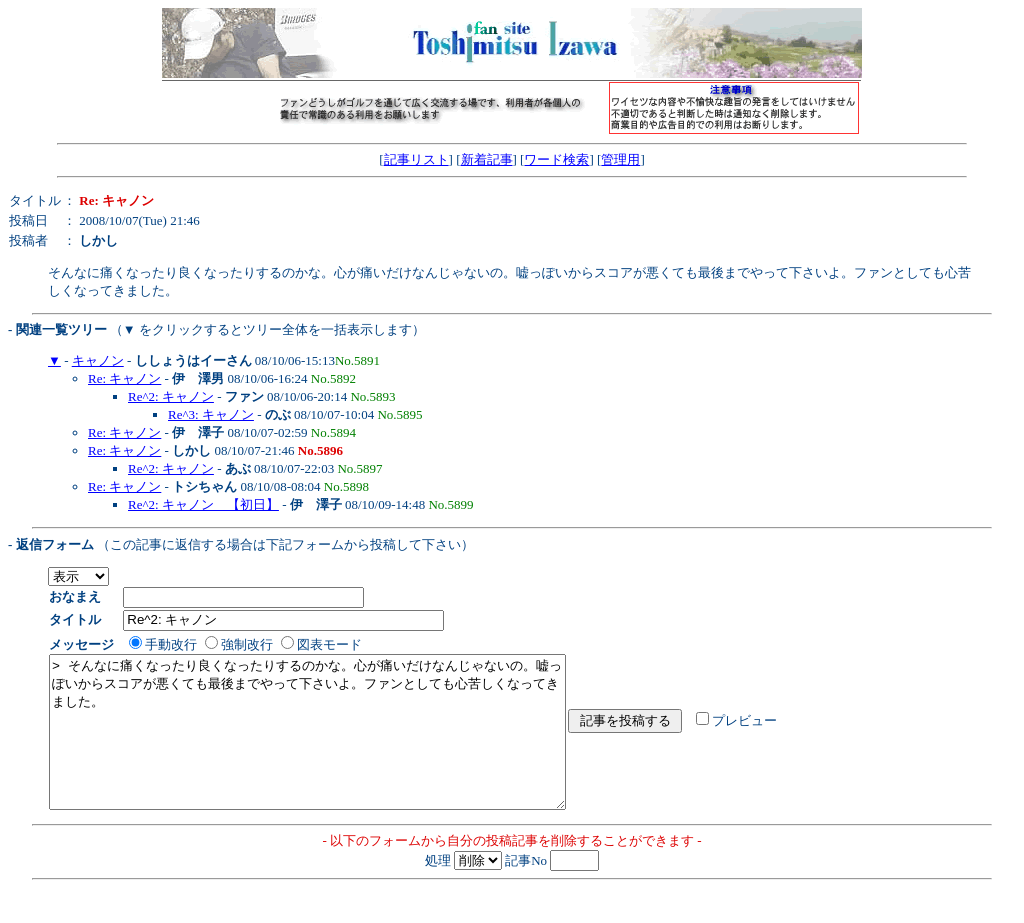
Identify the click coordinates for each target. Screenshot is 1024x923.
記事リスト (416, 159)
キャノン (98, 360)
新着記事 (487, 159)
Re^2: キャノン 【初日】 (203, 504)
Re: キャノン (124, 378)
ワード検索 (556, 159)
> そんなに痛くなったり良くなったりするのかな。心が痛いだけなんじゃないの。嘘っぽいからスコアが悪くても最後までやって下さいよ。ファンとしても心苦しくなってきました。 (338, 747)
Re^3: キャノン (211, 414)
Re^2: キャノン (171, 396)
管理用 (620, 159)
